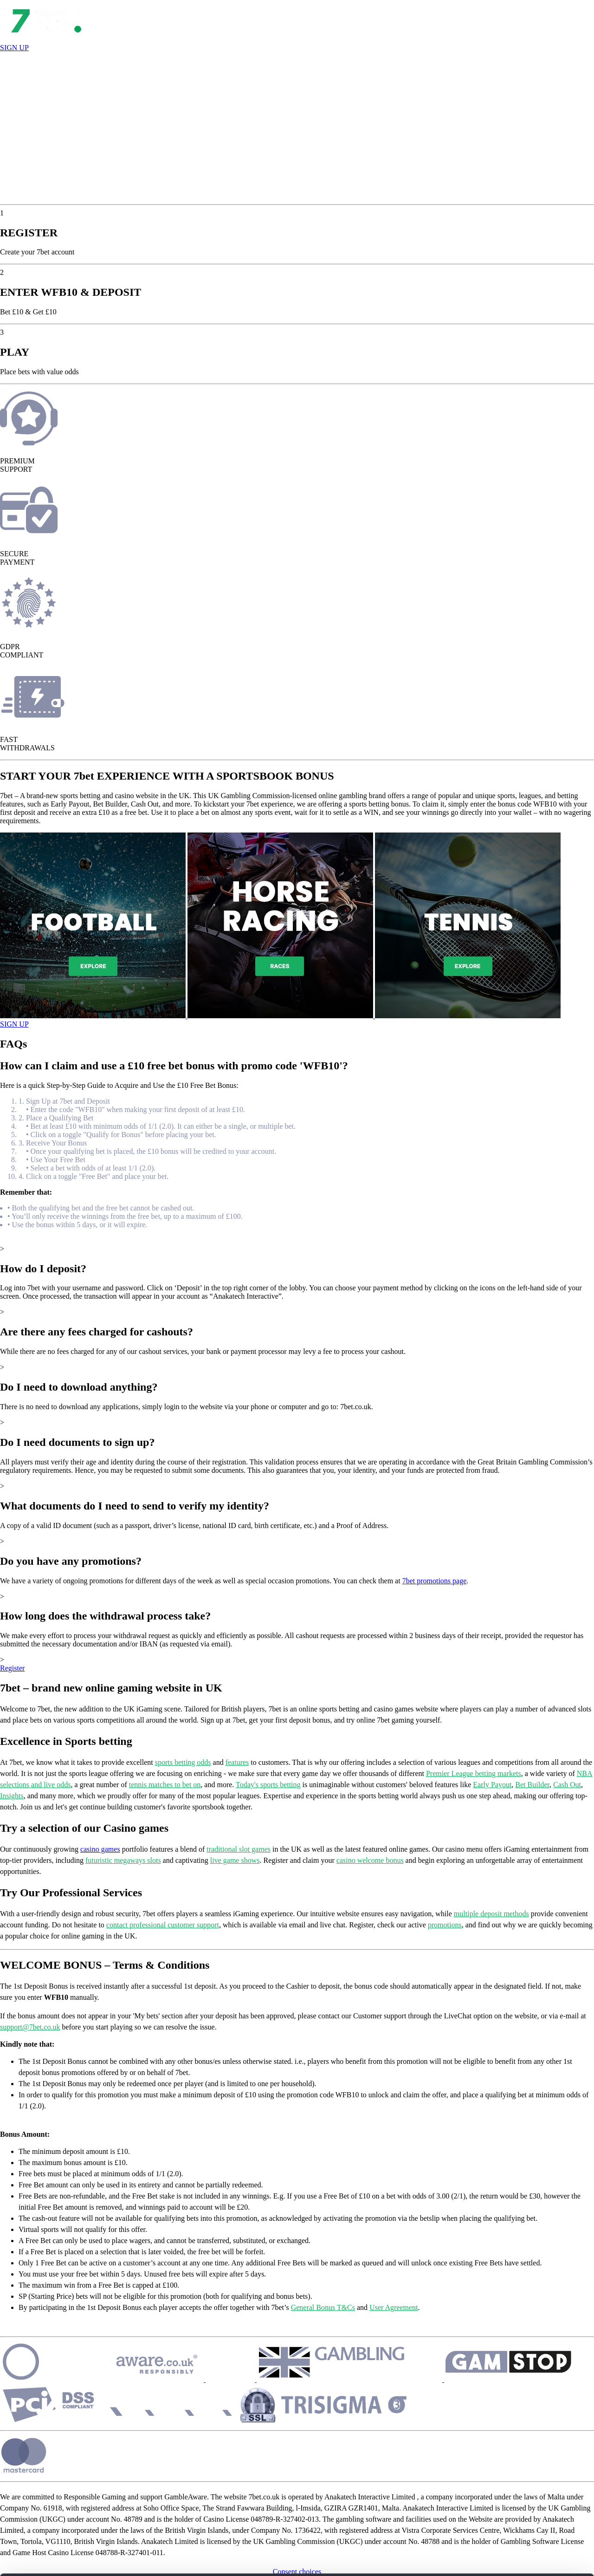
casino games (100, 1849)
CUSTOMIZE (517, 2493)
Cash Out (567, 1785)
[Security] (124, 2379)
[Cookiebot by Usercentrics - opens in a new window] (60, 2558)
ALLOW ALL (516, 2466)
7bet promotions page (434, 1581)
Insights (12, 1796)
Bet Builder (532, 1785)
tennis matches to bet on (165, 1785)
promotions (445, 1925)
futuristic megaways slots (123, 1860)
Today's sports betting (268, 1785)
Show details (143, 2558)
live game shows (235, 1860)
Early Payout (492, 1785)
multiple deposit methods (491, 1914)
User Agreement (393, 2307)
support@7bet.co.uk (30, 2027)
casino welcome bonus (370, 1860)
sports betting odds (183, 1762)
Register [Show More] (12, 1668)
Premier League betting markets (473, 1773)
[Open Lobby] (46, 39)
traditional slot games (239, 1849)
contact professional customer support (162, 1925)
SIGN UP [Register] (14, 48)
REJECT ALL (516, 2520)
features (237, 1762)
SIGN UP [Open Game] (14, 1024)
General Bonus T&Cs (323, 2307)
